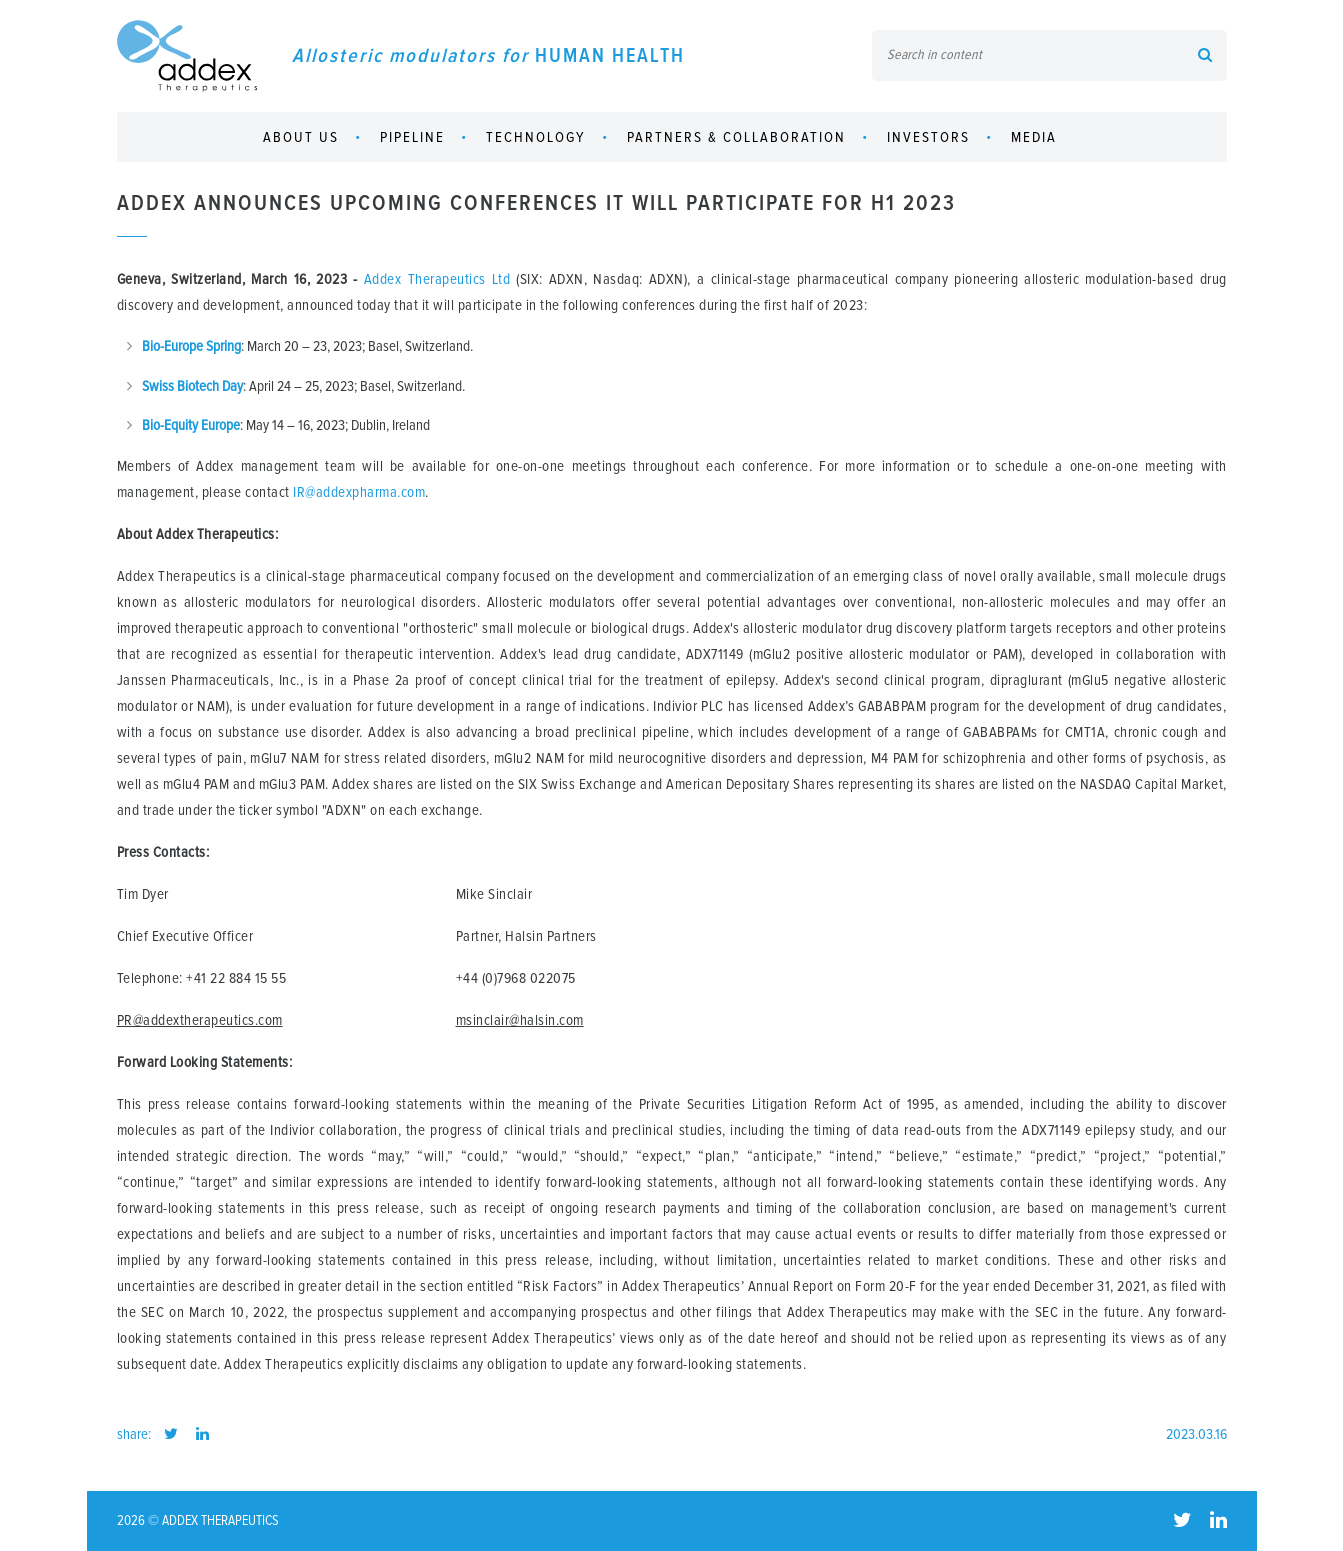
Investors (928, 137)
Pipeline (412, 137)
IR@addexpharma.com (359, 492)
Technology (536, 137)
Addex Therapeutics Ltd (437, 279)
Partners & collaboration (736, 137)
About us (301, 137)
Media (1034, 137)
